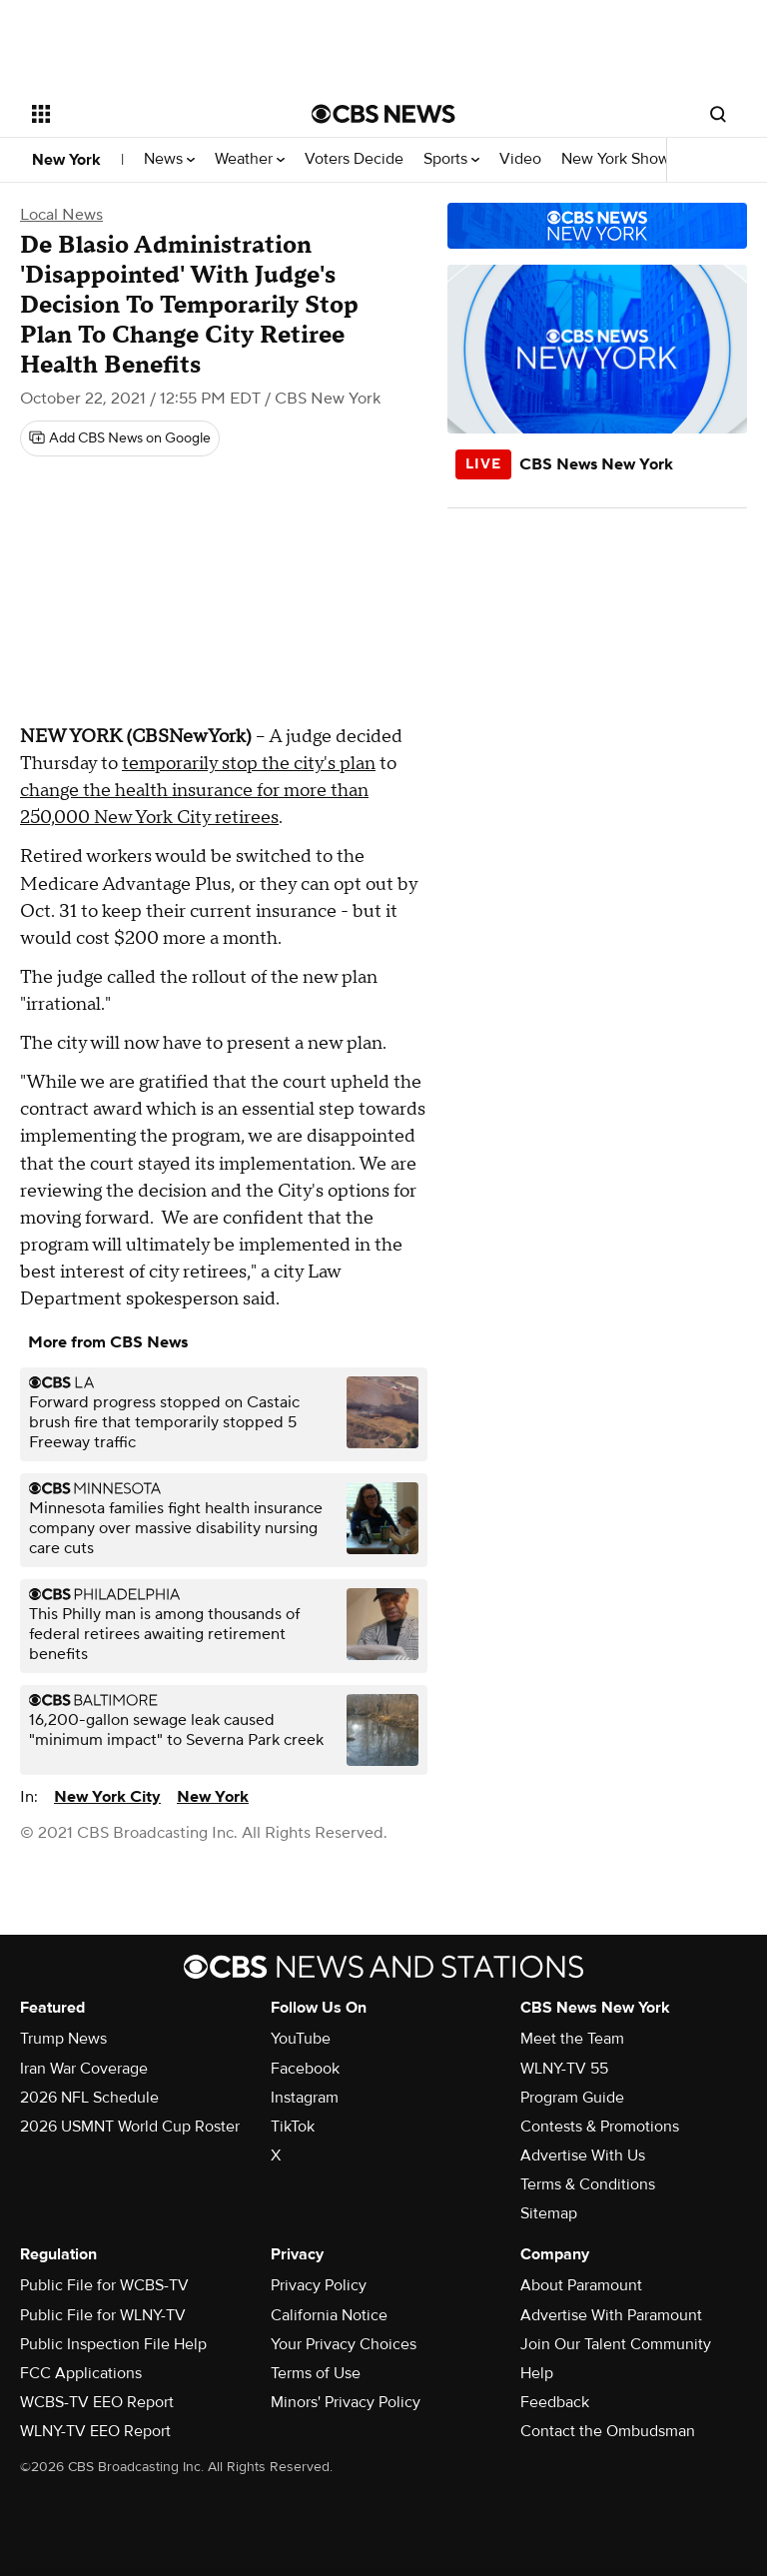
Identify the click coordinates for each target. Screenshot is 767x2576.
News (169, 159)
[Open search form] (718, 114)
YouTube (301, 2039)
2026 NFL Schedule (89, 2098)
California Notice (329, 2315)
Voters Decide (354, 159)
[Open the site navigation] (149, 114)
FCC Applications (81, 2373)
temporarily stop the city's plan (249, 763)
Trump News (63, 2039)
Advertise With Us (582, 2155)
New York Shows (625, 159)
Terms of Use (316, 2373)
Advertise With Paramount (611, 2315)
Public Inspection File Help (113, 2344)
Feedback (554, 2402)
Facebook (305, 2069)
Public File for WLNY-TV (103, 2315)
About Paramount (581, 2285)
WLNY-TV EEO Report (95, 2431)
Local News (61, 215)
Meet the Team (572, 2039)
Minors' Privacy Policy (345, 2402)
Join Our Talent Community (615, 2344)
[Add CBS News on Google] (120, 438)
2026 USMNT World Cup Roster (130, 2127)
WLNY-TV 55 (564, 2069)
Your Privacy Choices (343, 2344)
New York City (107, 1797)
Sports (451, 159)
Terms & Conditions (587, 2184)
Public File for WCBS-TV (104, 2285)
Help (536, 2373)
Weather (250, 159)
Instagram (305, 2098)
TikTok (293, 2127)
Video (520, 159)
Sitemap (548, 2213)
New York (66, 160)
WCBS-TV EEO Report (97, 2402)
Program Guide (572, 2098)
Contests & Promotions (599, 2127)
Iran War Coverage (84, 2069)
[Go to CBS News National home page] (383, 114)
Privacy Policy (319, 2285)
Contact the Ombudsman (607, 2431)
